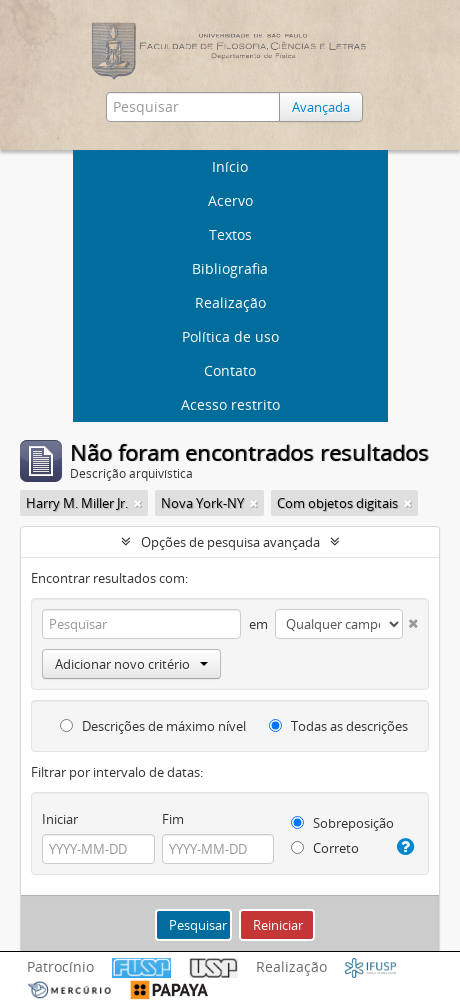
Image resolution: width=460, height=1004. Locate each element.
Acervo (230, 200)
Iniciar (60, 819)
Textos (230, 234)
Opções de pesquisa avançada (230, 542)
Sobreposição (342, 823)
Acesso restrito (230, 404)
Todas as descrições (338, 726)
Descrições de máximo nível (153, 726)
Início (230, 166)
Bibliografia (230, 268)
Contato (230, 370)
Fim (173, 819)
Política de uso (230, 336)
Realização (230, 302)
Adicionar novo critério (131, 664)
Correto (325, 848)
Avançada (321, 107)
